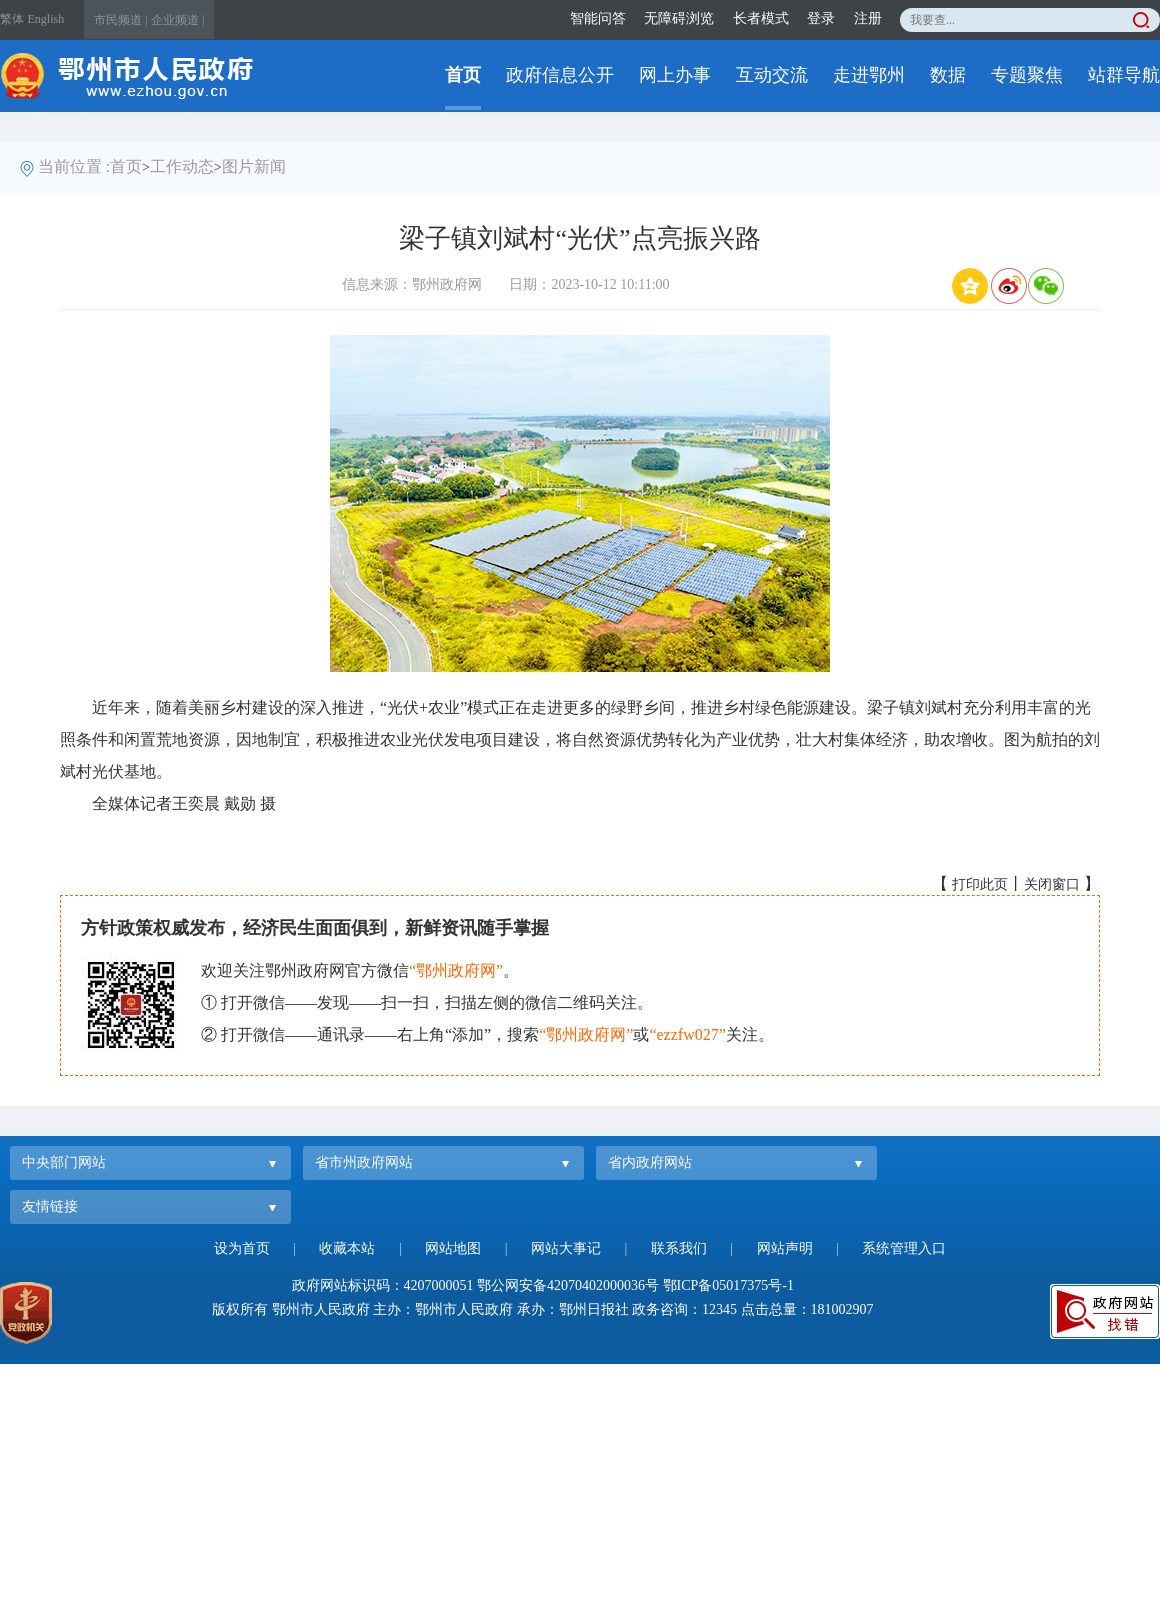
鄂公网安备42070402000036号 (568, 1285)
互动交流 (772, 75)
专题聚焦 (1027, 75)
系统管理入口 (904, 1248)
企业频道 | (177, 20)
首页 (463, 75)
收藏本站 (347, 1248)
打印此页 (980, 884)
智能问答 (598, 18)
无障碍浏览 (679, 18)
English (46, 19)
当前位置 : (74, 166)
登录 (821, 18)
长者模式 (761, 18)
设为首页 (242, 1248)
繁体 (12, 19)
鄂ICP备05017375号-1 (728, 1285)
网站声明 (785, 1248)
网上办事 (675, 75)
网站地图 (453, 1248)
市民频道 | (120, 20)
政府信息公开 (560, 75)
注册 (868, 18)
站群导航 (1124, 75)
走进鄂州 (869, 75)
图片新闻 (254, 166)
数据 (948, 75)
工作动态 (182, 166)
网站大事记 (566, 1248)
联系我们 (679, 1248)
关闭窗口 (1052, 884)
